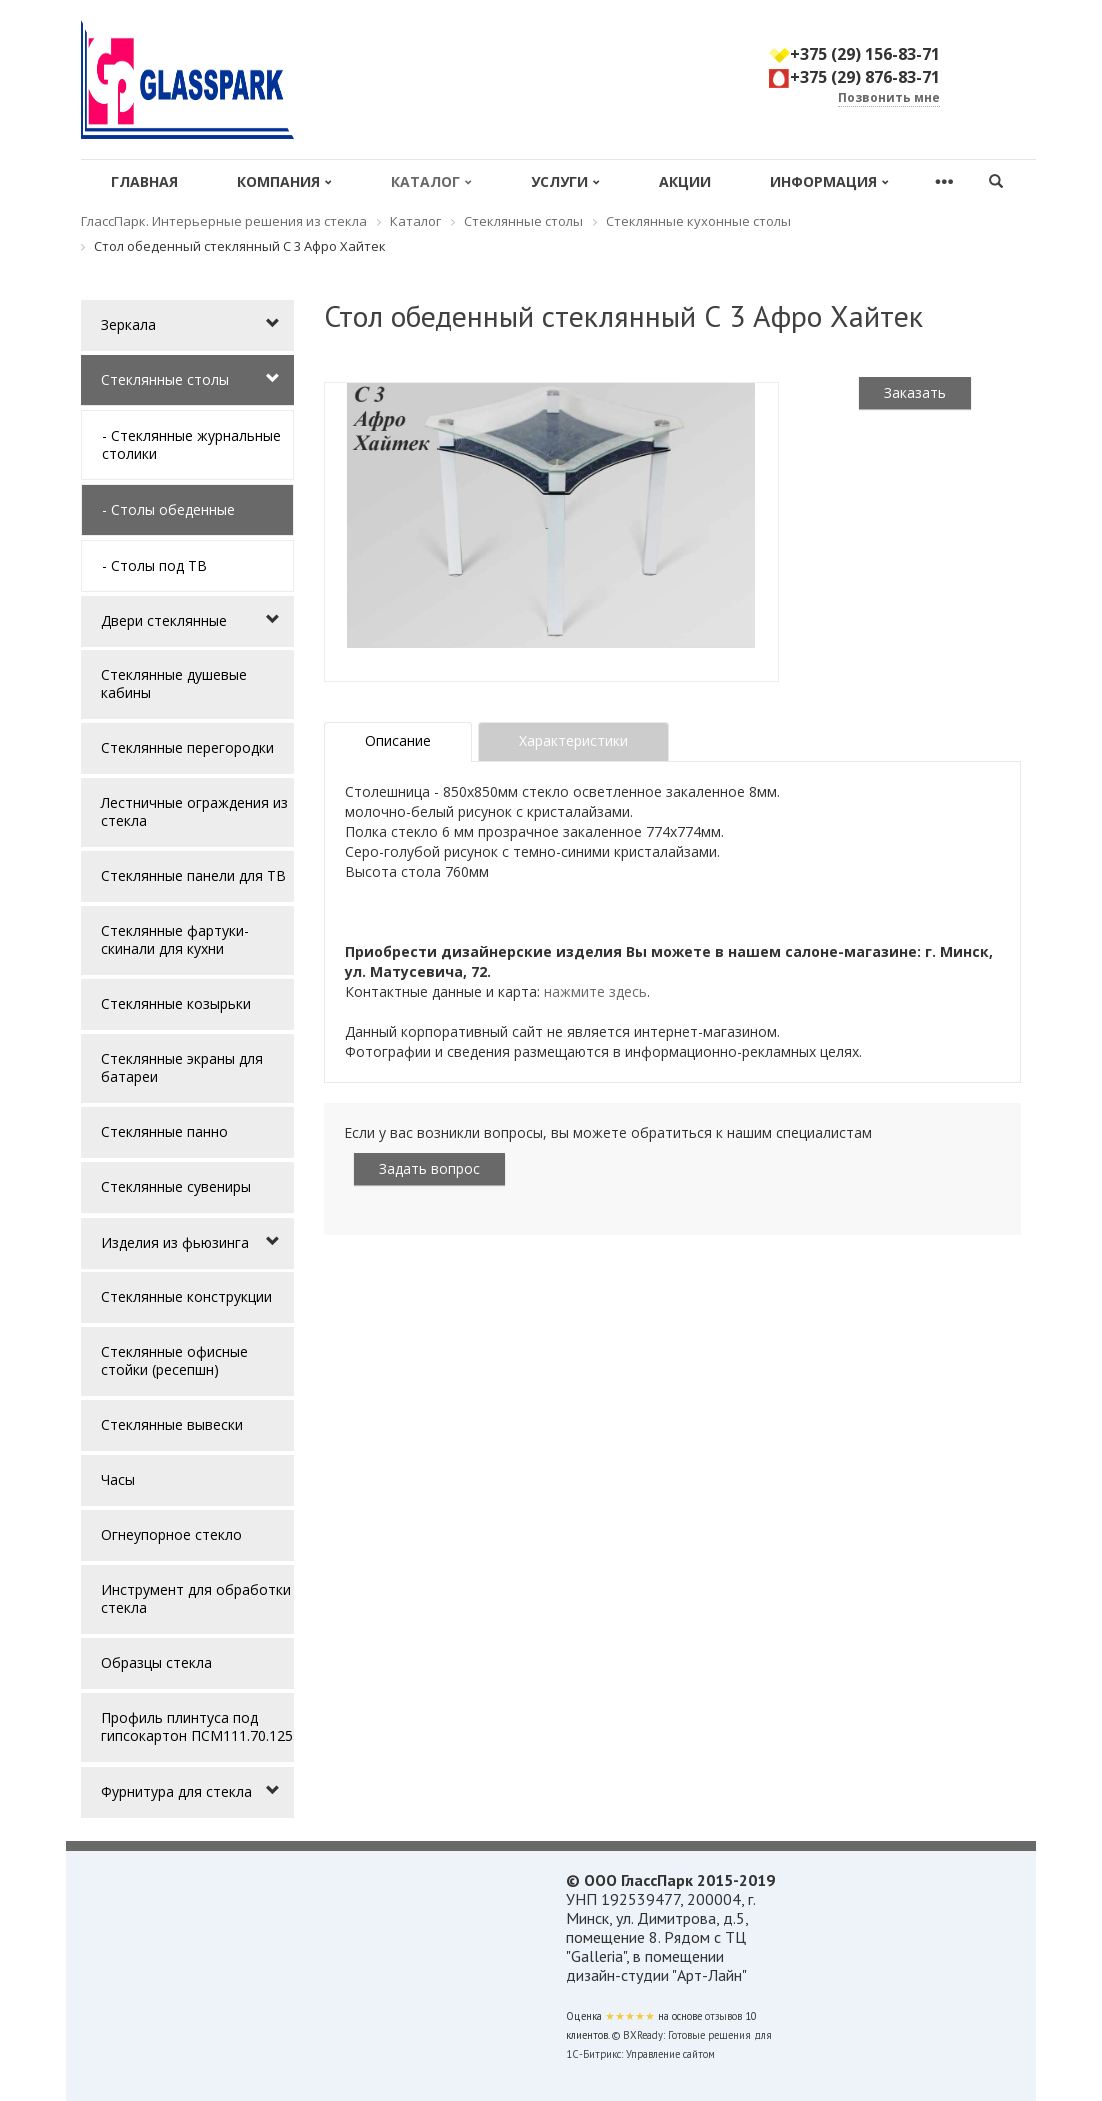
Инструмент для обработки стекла (196, 1598)
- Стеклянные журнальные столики (191, 444)
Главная (144, 181)
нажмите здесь (595, 991)
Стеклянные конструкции (186, 1296)
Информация (829, 181)
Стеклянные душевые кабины (174, 683)
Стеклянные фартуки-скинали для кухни (175, 939)
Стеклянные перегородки (187, 747)
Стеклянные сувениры (176, 1186)
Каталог (431, 181)
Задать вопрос (429, 1168)
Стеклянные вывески (172, 1424)
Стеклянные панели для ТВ (193, 875)
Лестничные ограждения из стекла (194, 811)
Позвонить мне (889, 97)
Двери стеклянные (164, 620)
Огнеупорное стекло (171, 1534)
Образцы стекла (156, 1662)
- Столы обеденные (168, 509)
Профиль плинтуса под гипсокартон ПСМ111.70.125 (197, 1726)
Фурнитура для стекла (176, 1791)
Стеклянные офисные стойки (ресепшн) (174, 1360)
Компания (284, 181)
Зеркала (128, 324)
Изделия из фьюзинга (175, 1242)
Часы (118, 1479)
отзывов (723, 2016)
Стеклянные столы (165, 379)
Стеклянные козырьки (176, 1003)
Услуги (565, 181)
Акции (685, 181)
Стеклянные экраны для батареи (182, 1067)
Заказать (915, 392)
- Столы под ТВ (154, 565)
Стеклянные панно (164, 1131)
